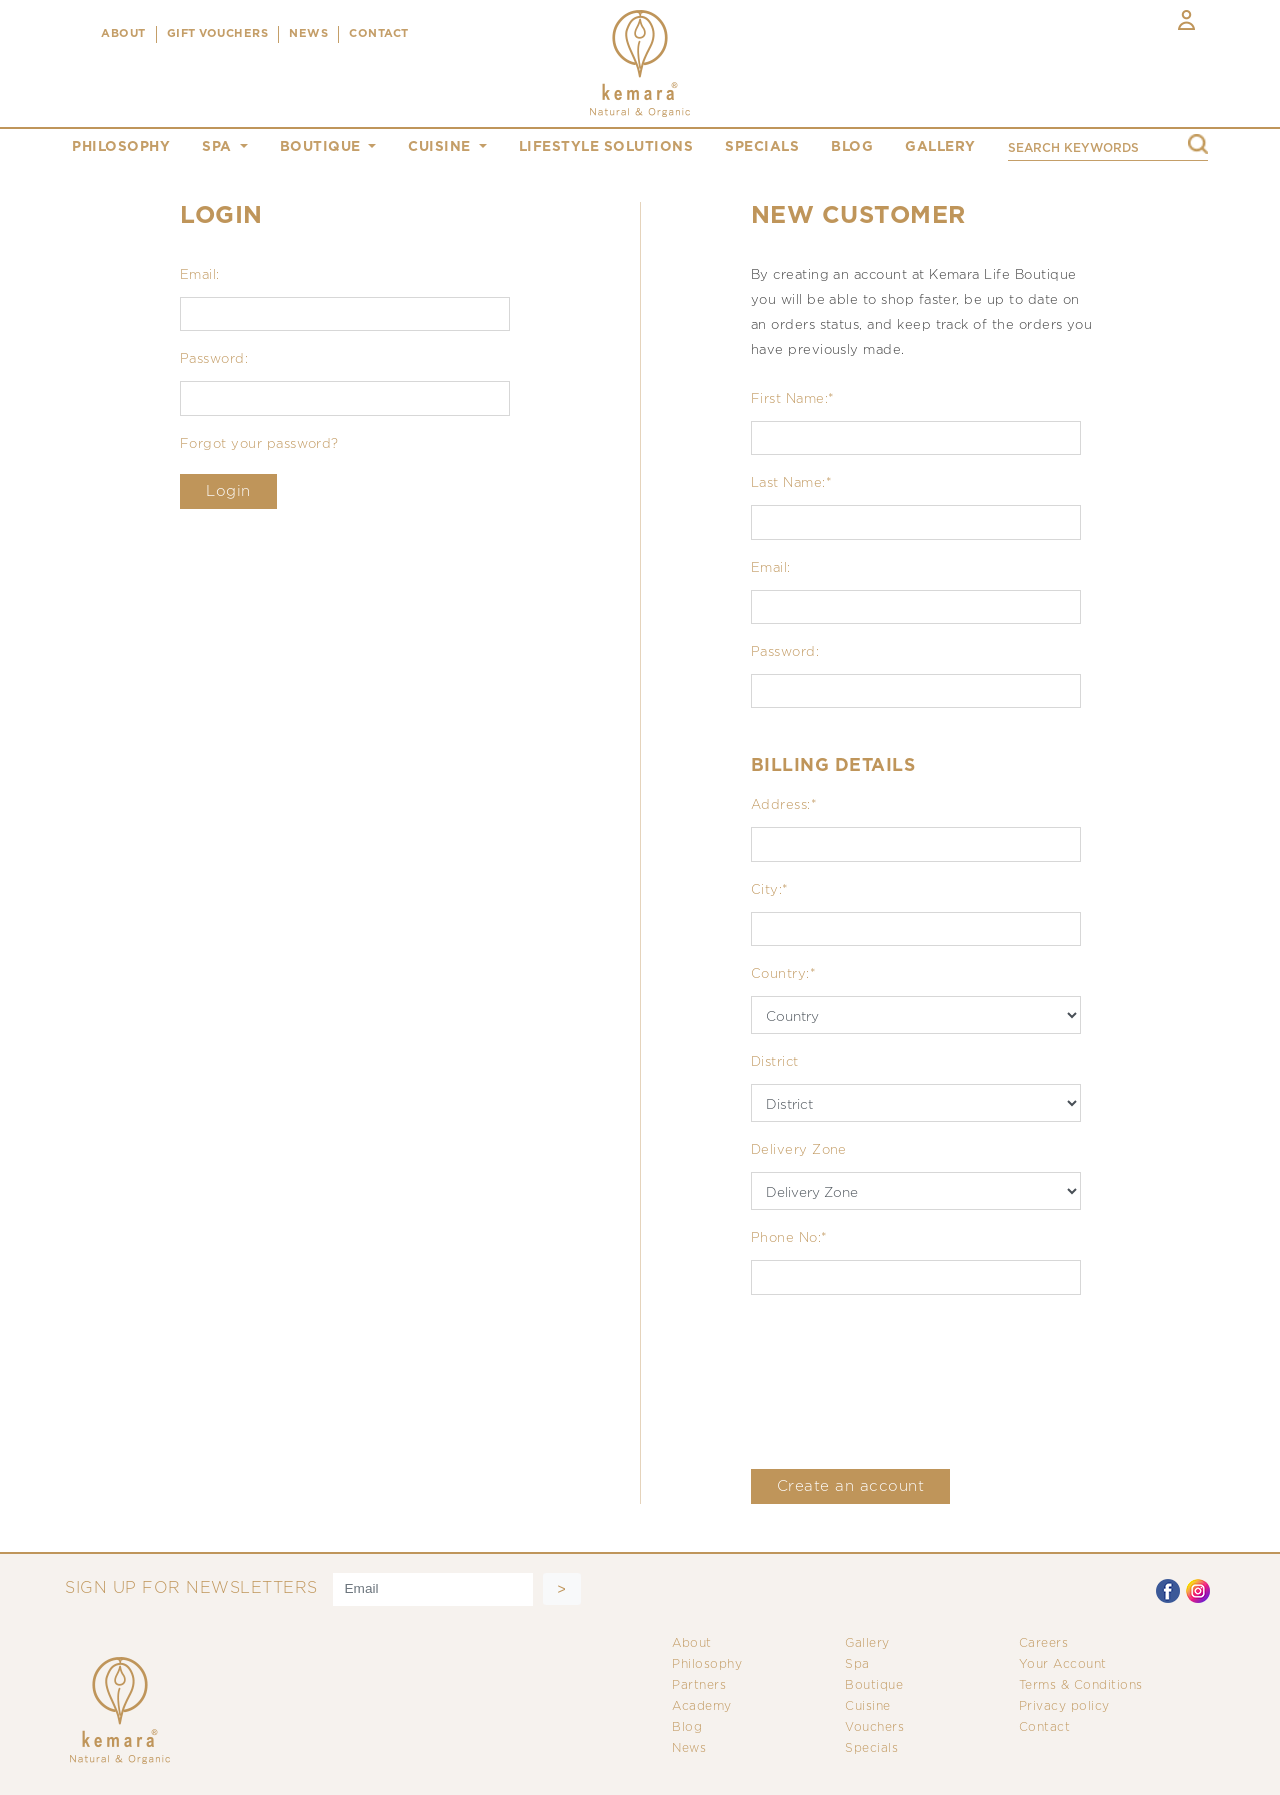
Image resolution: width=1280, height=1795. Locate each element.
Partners (699, 1685)
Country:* (783, 974)
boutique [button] (323, 147)
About (692, 1643)
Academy (702, 1706)
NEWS (308, 34)
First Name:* (793, 399)
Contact (1045, 1727)
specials (762, 147)
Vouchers (874, 1727)
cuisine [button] (441, 147)
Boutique (874, 1685)
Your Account (1063, 1664)
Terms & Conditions (1081, 1685)
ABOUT (123, 34)
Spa (857, 1664)
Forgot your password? (259, 444)
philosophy (121, 147)
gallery (940, 147)
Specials (871, 1748)
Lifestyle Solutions (606, 147)
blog (852, 147)
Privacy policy (1064, 1706)
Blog (687, 1727)
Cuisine (868, 1706)
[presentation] (903, 1382)
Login (228, 491)
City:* (770, 890)
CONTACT (379, 34)
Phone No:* (789, 1238)
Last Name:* (791, 483)
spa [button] (219, 147)
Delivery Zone (799, 1150)
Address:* (784, 805)
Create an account (851, 1486)
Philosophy (707, 1664)
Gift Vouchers (218, 34)
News (689, 1748)
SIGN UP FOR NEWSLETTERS (191, 1588)
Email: (200, 275)
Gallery (867, 1643)
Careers (1044, 1643)
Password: (214, 359)
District (775, 1062)
